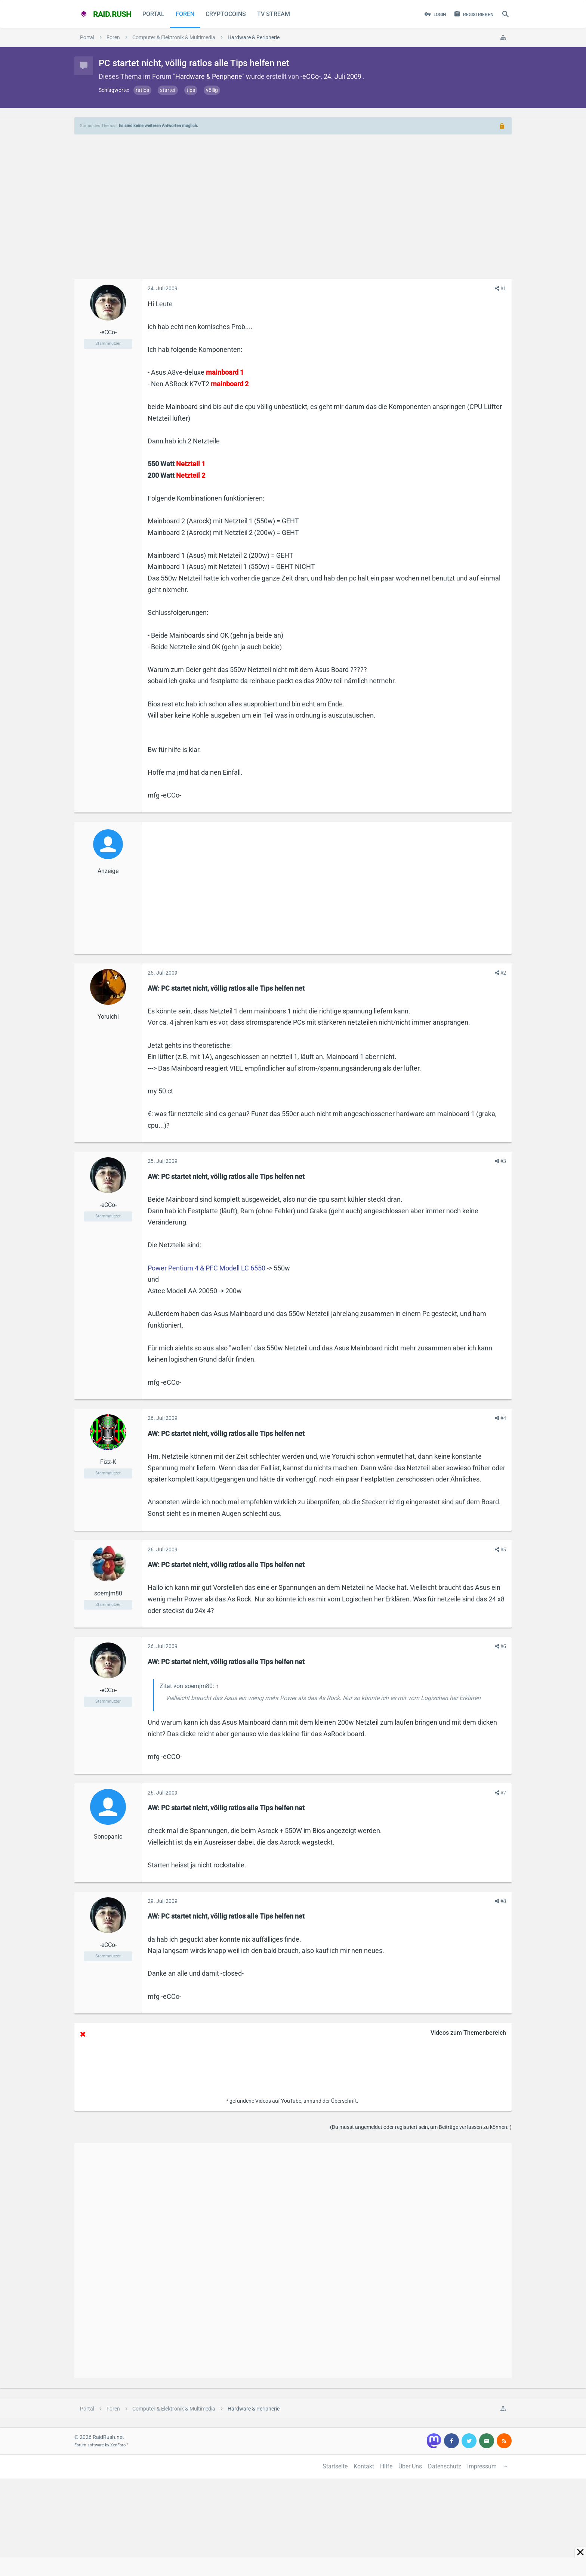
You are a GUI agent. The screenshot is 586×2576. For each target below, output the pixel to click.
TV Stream (273, 14)
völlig (212, 90)
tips (190, 90)
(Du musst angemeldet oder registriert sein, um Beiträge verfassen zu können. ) (421, 2127)
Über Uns (410, 2466)
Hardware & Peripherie (208, 76)
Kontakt (364, 2466)
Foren (185, 14)
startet (168, 90)
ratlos (142, 90)
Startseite (335, 2466)
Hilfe (386, 2466)
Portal (153, 14)
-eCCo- (310, 76)
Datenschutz (444, 2466)
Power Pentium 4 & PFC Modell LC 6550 (206, 1268)
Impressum (482, 2466)
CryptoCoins (226, 14)
